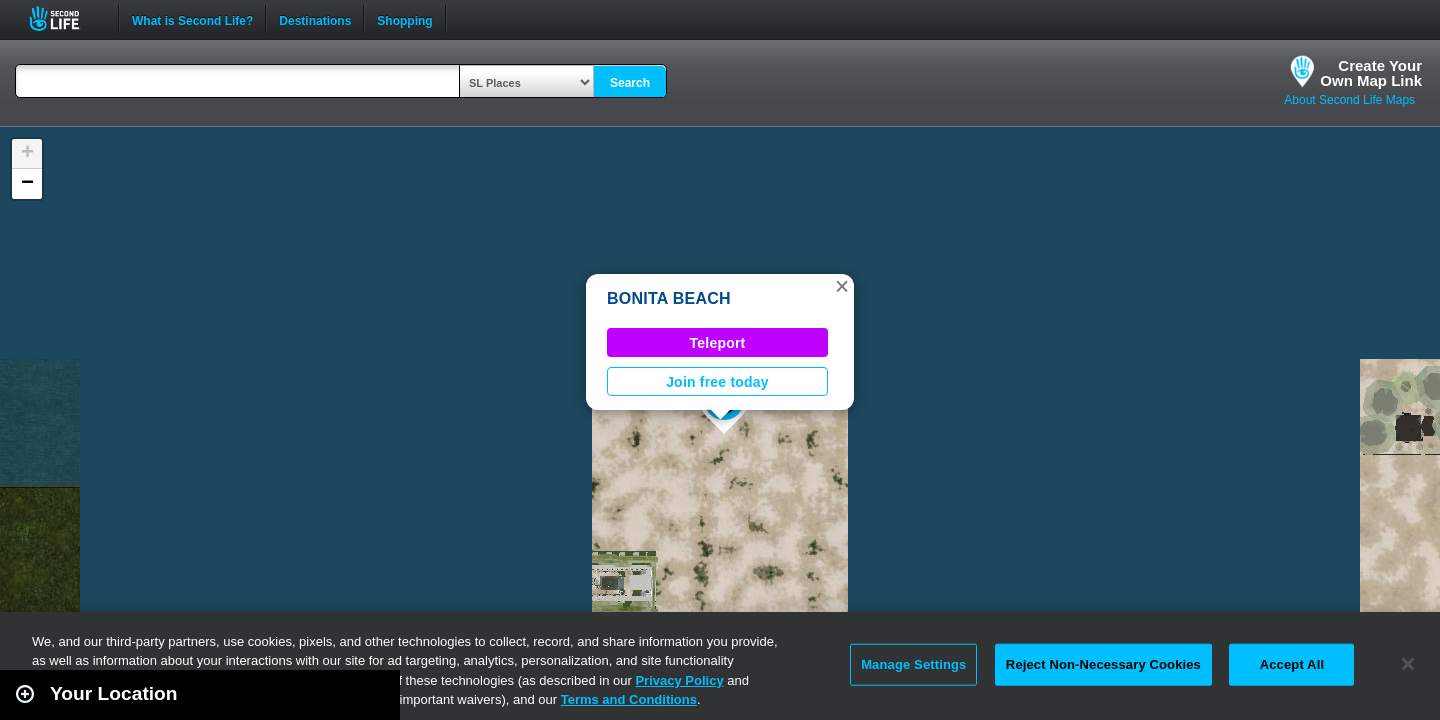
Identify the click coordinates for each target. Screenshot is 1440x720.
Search (630, 83)
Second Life (65, 18)
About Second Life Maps (1349, 100)
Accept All (1292, 664)
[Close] (1408, 664)
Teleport (718, 343)
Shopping (404, 19)
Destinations (315, 19)
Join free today (717, 382)
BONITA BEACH (669, 298)
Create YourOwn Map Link (1371, 73)
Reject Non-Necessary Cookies (1103, 664)
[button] (842, 286)
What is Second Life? (192, 19)
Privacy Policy (679, 680)
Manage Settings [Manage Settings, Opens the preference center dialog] (913, 664)
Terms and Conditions (629, 699)
